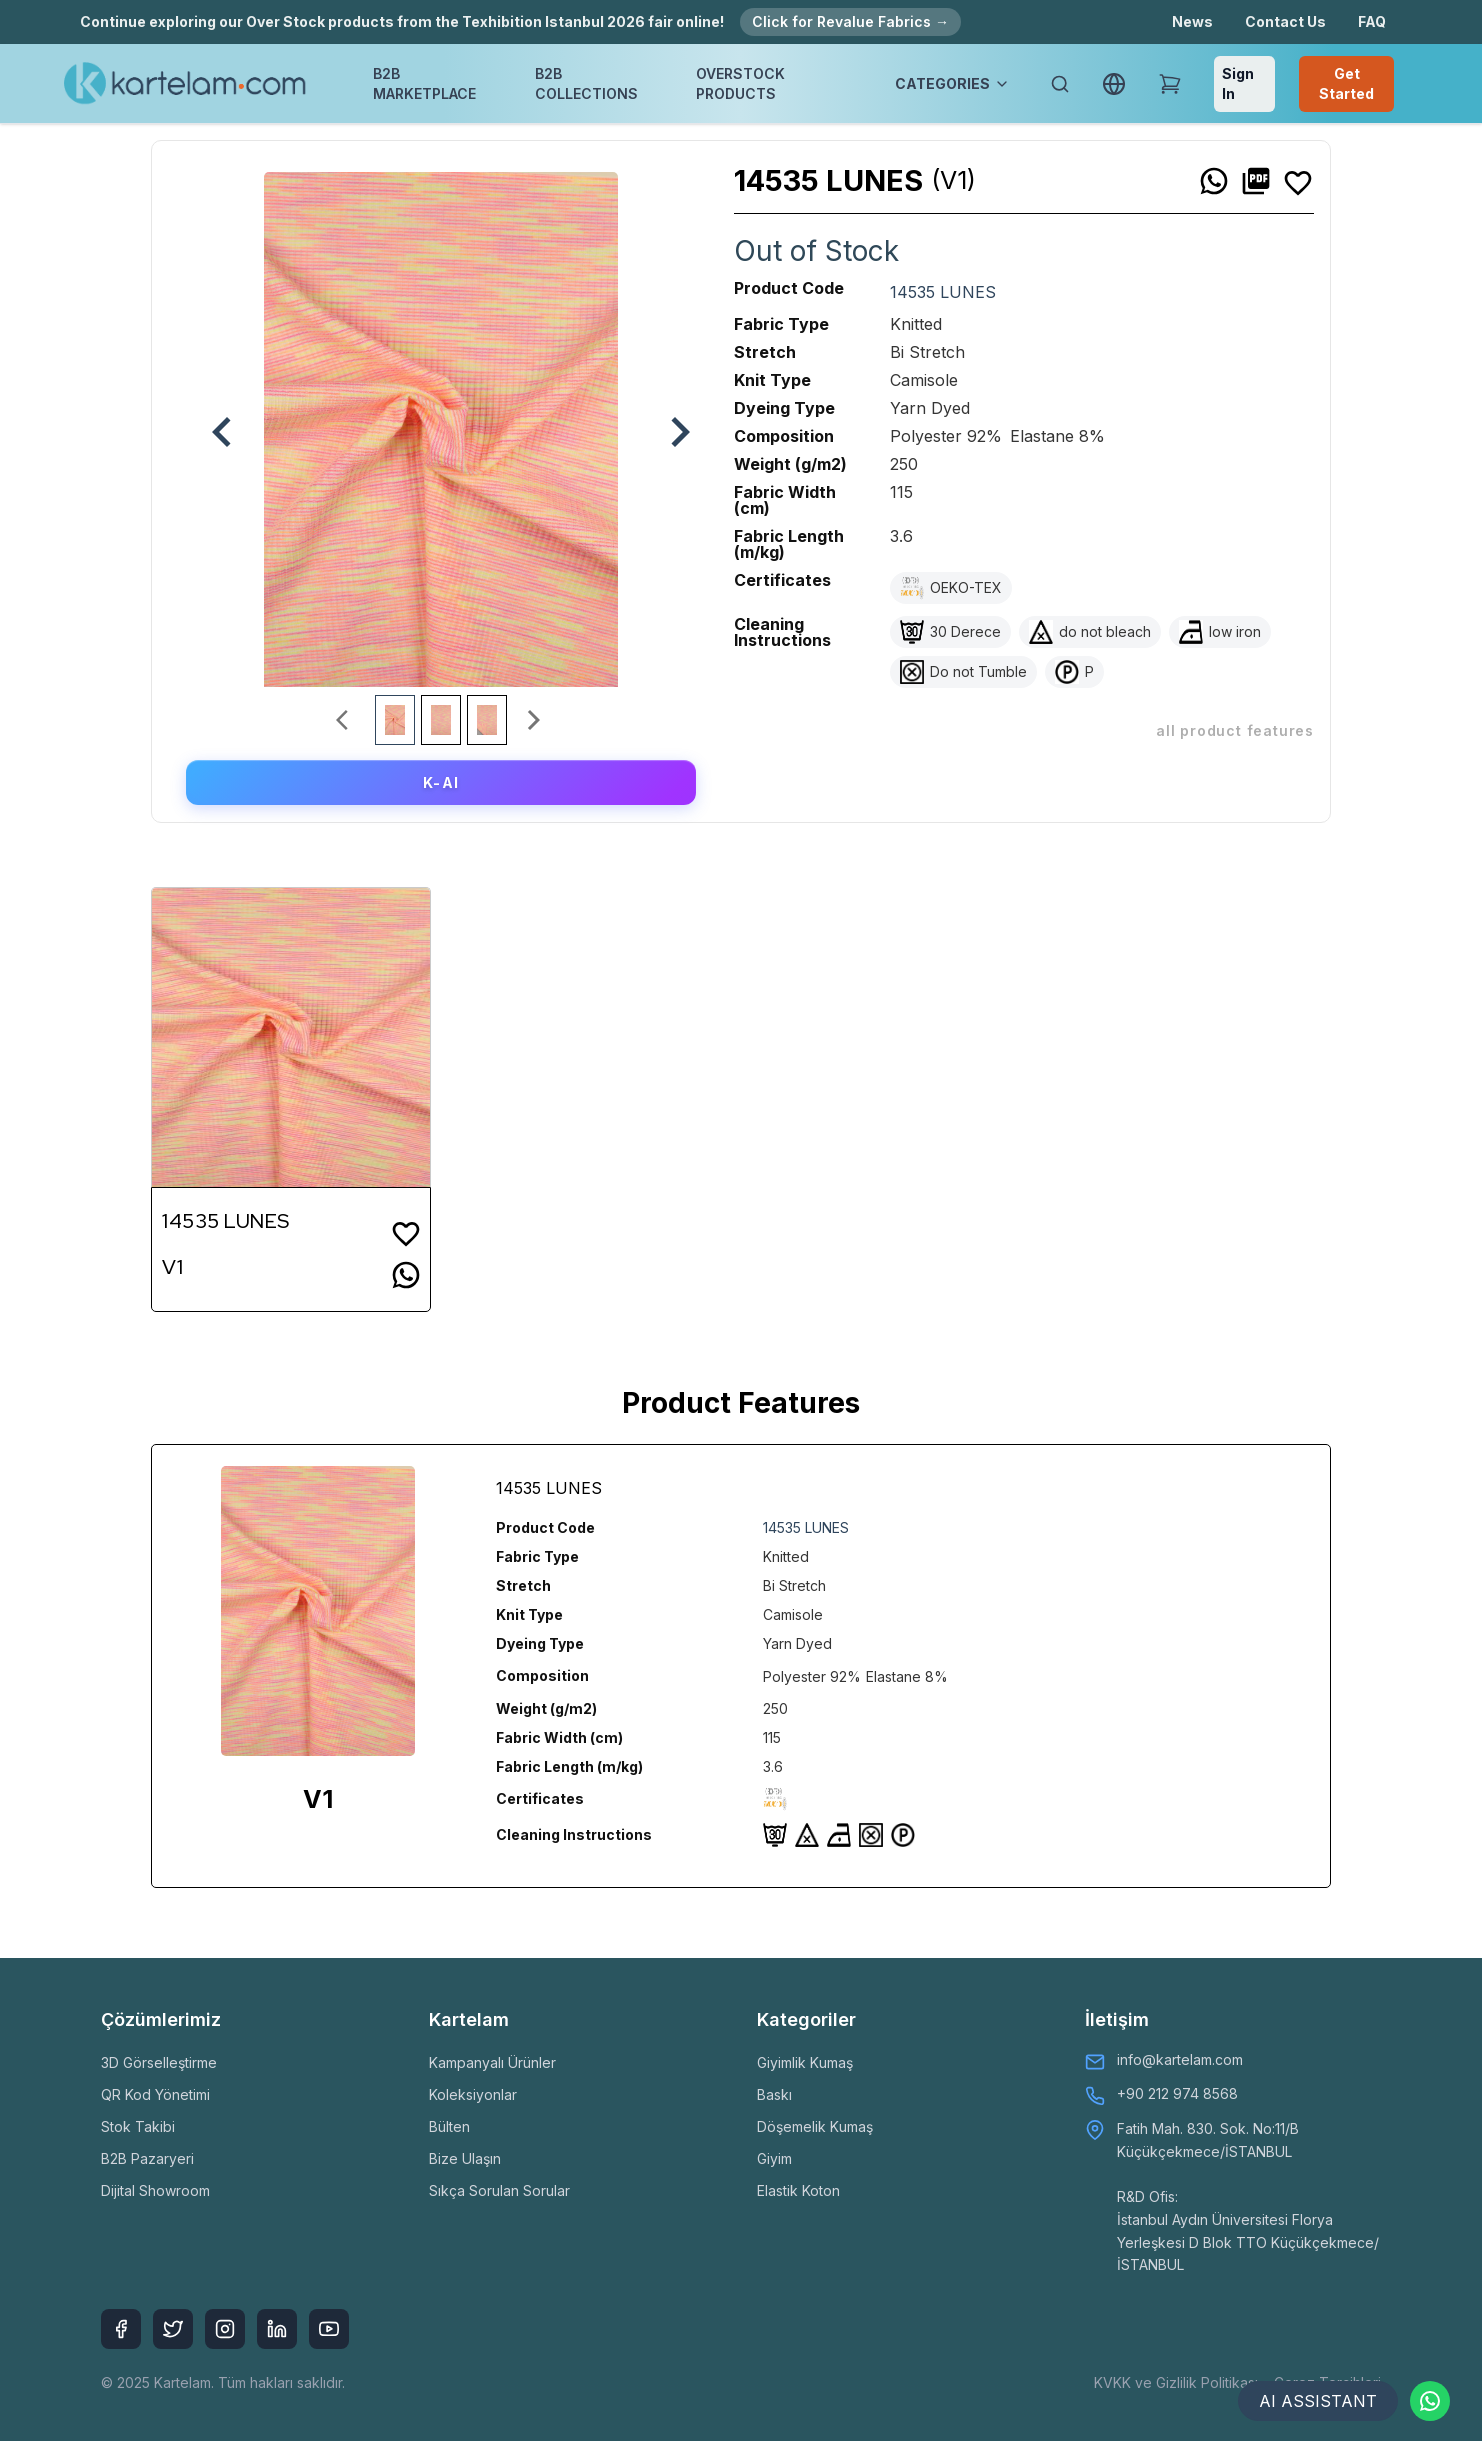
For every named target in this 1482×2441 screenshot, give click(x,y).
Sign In (1238, 83)
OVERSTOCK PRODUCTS (740, 83)
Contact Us (1285, 21)
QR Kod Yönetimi (155, 2094)
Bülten (449, 2126)
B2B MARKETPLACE (424, 83)
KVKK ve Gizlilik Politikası (1176, 2382)
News (1192, 21)
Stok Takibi (138, 2126)
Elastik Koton (798, 2190)
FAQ (1372, 21)
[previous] (212, 422)
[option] (441, 422)
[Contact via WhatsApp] (1430, 2401)
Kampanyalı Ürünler (492, 2062)
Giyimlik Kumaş (805, 2062)
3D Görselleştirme (159, 2062)
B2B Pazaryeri (147, 2158)
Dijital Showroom (155, 2190)
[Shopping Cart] (1170, 84)
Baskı (774, 2094)
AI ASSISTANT (1318, 2401)
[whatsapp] (1214, 181)
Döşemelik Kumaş (815, 2126)
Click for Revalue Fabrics (850, 21)
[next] (670, 422)
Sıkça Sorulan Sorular (499, 2190)
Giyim (774, 2158)
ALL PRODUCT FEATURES (1235, 730)
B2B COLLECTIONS (586, 83)
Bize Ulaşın (465, 2158)
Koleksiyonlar (473, 2094)
